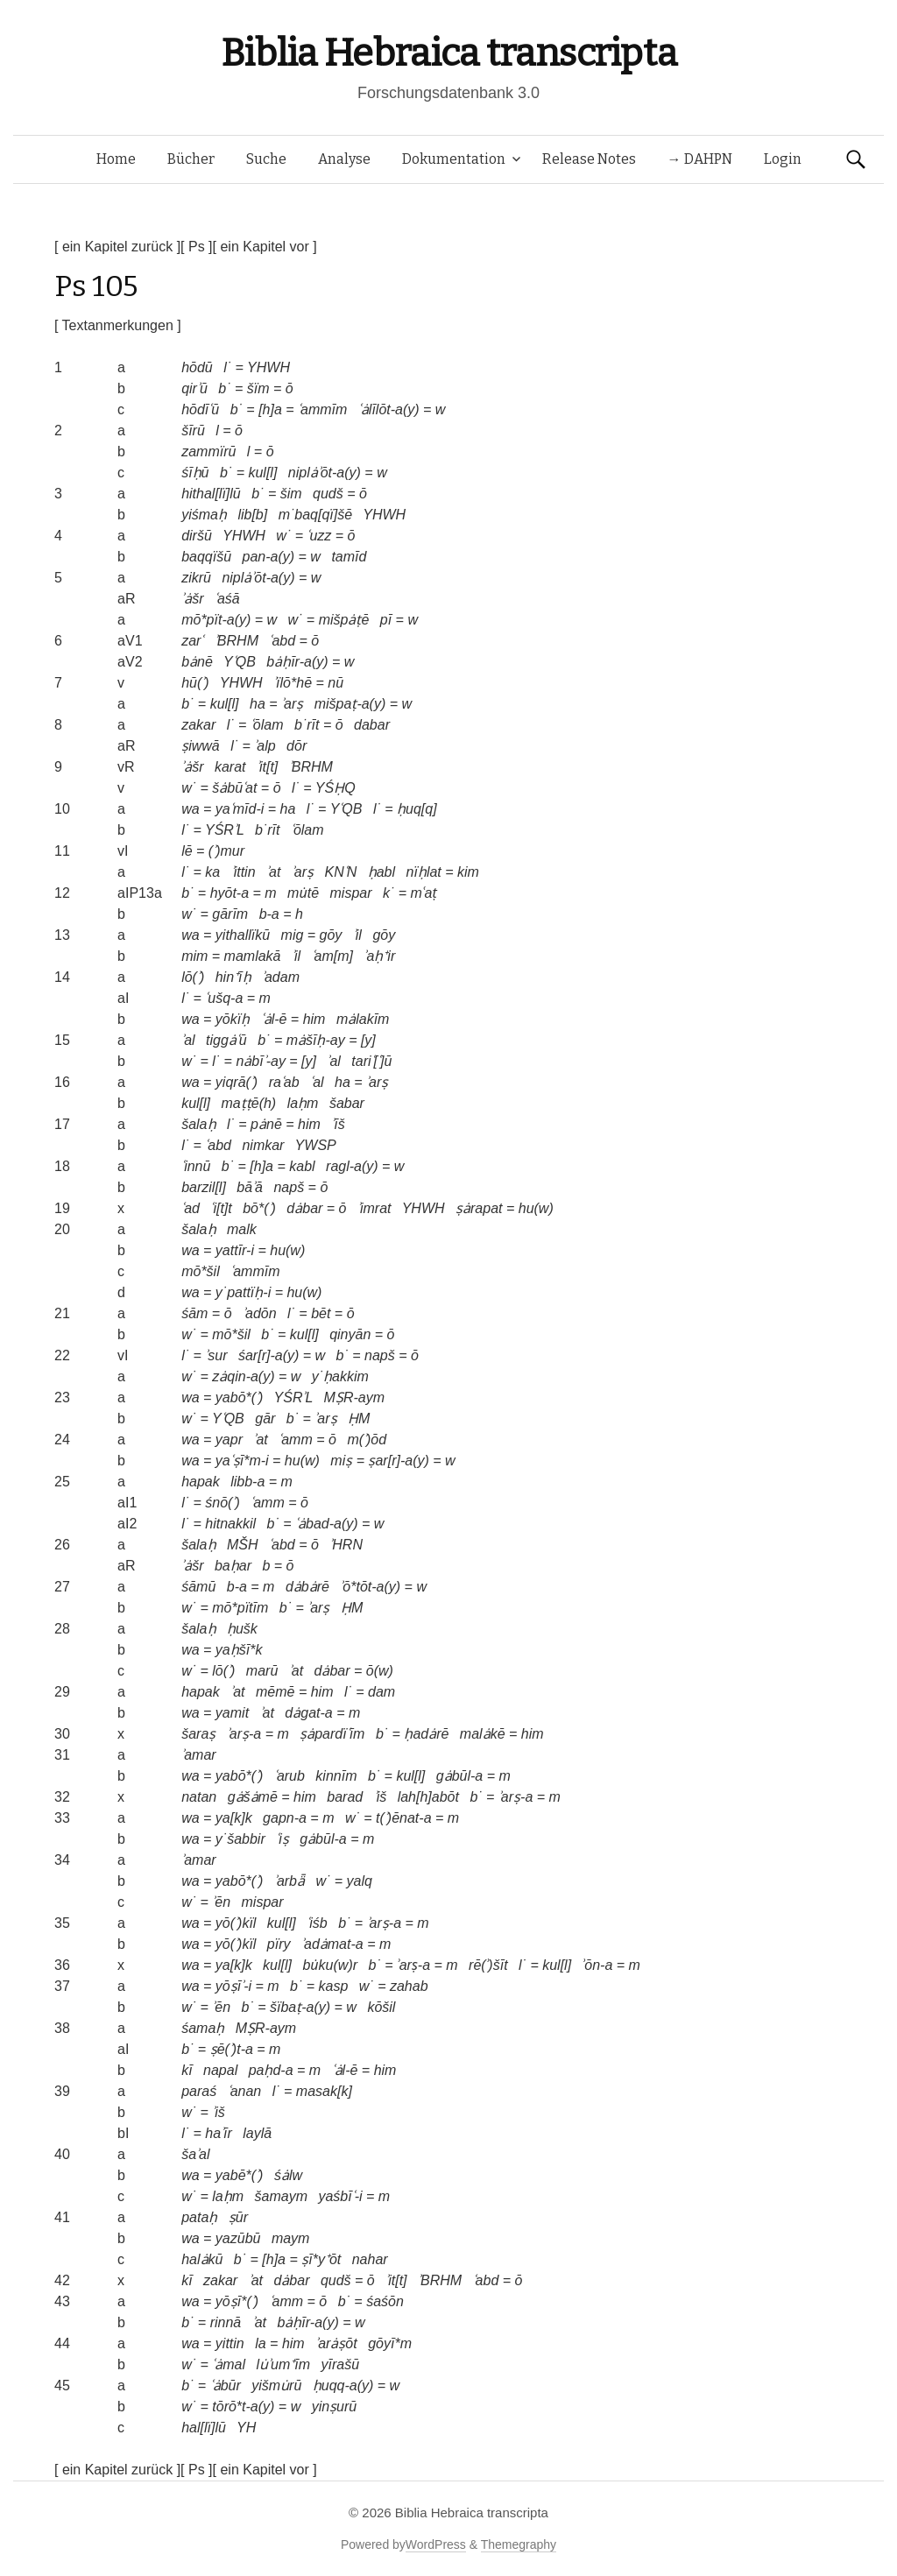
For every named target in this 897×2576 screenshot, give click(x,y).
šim (291, 493)
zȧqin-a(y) (243, 1376)
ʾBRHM (236, 640)
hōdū (197, 367)
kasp (334, 1986)
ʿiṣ (282, 1838)
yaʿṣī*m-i (242, 1460)
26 (62, 1544)
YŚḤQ (335, 787)
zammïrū (208, 451)
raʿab (284, 1082)
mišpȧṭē (344, 619)
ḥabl (381, 872)
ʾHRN (346, 1544)
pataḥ (199, 2217)
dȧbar (304, 1208)
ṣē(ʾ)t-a (231, 2049)
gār (265, 1418)
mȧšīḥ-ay (315, 1040)
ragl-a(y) (352, 1166)
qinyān (350, 1334)
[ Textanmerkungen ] (117, 325)
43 (62, 2301)
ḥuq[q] (417, 808)
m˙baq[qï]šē (315, 514)
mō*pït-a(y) (216, 619)
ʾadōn (260, 1313)
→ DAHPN (699, 159)
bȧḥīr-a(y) (297, 661)
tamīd (348, 556)
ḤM (359, 1418)
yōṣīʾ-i (233, 1986)
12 (62, 893)
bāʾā (250, 1187)
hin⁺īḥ (233, 977)
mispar (351, 893)
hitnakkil (230, 1523)
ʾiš (380, 1796)
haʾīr (218, 2133)
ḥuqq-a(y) (343, 2385)
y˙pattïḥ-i (243, 1292)
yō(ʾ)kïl (236, 1923)
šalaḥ (198, 1124)
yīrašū (340, 2364)
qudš (328, 493)
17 (62, 1124)
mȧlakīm (363, 1019)
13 (62, 935)
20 (62, 1229)
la (260, 2343)
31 (62, 1754)
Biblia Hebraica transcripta (448, 53)
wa (190, 808)
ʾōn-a (598, 1965)
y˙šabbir (240, 1838)
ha (257, 703)
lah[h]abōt (428, 1796)
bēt (320, 1313)
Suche (266, 159)
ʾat (273, 872)
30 (62, 1733)
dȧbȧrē (307, 1586)
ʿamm (296, 1439)
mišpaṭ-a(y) (350, 703)
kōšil (381, 2007)
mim (194, 956)
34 (62, 1860)
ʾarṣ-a (244, 1733)
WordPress (436, 2544)
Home (116, 159)
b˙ (224, 388)
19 (62, 1208)
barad (345, 1796)
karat (230, 766)
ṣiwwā (200, 745)
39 (62, 2091)
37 (62, 1986)
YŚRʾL (224, 829)
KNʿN (340, 872)
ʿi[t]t (220, 1208)
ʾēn (221, 1902)
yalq (359, 1881)
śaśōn (385, 2301)
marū (262, 1670)
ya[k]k (233, 1817)
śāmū (198, 1586)
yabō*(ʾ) (239, 1397)
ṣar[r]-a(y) (398, 1460)
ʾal (187, 1040)
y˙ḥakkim (340, 1376)
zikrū (196, 577)
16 (62, 1082)
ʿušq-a (224, 998)
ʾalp (264, 745)
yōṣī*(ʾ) (236, 2301)
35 (62, 1923)
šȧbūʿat (234, 787)
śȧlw (288, 2175)
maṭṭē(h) (249, 1103)
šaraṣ (198, 1733)
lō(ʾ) (192, 977)
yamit (232, 1712)
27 (62, 1586)
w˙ (283, 535)
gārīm (230, 914)
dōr (296, 745)
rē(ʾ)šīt (488, 1965)
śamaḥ (202, 2028)
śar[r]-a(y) (268, 1355)
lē (186, 850)
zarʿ (192, 640)
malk (242, 1229)
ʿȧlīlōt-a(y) (389, 409)
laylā (257, 2133)
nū (335, 682)
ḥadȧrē (426, 1733)
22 (62, 1355)
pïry (279, 1944)
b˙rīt (306, 724)
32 (62, 1796)
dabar (372, 724)
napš (288, 1187)
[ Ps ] (196, 246)
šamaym (281, 2196)
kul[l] (262, 472)
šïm (258, 388)
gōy (331, 935)
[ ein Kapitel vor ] (265, 246)
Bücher (191, 159)
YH (246, 2427)
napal (220, 2070)
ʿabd (282, 640)
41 (62, 2217)
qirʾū (194, 388)
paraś (198, 2091)
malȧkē (482, 1733)
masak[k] (324, 2091)
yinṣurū (334, 2406)
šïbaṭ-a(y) (300, 2007)
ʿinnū (195, 1166)
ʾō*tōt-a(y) (370, 1586)
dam (381, 1691)
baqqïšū (206, 556)
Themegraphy (518, 2544)
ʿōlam (267, 724)
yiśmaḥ (204, 514)
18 (62, 1166)
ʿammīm (322, 409)
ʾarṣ (292, 703)
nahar (370, 2259)
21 (62, 1313)
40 (62, 2154)
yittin (229, 2343)
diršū (196, 535)
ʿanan (245, 2091)
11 (62, 850)
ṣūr (238, 2217)
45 (62, 2385)
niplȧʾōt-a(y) (324, 472)
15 (62, 1040)
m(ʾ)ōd (366, 1439)
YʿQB (239, 661)
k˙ (388, 893)
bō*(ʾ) (259, 1208)
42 (62, 2280)
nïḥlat (423, 872)
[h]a (270, 409)
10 (62, 808)
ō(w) (379, 1670)
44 (62, 2343)
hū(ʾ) (194, 682)
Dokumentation (453, 159)
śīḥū (194, 472)
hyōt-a (229, 893)
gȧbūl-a (459, 1775)
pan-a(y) (269, 556)
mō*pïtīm (240, 1607)
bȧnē (197, 661)
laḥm (303, 1103)
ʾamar (198, 1754)
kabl (301, 1166)
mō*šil (200, 1271)
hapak (200, 1481)
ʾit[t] (267, 766)
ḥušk (242, 1628)
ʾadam (281, 977)
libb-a (247, 1481)
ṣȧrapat (479, 1208)
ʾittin (243, 872)
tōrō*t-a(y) (243, 2406)
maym (291, 2238)
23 (62, 1397)
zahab (409, 1986)
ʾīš (337, 1124)
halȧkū (201, 2259)
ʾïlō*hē (292, 682)
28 (62, 1628)
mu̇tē (303, 893)
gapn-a (285, 1817)
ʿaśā (227, 598)
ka (212, 872)
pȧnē (266, 1124)
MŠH (242, 1544)
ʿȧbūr (225, 2385)
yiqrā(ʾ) (236, 1082)
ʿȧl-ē (274, 1019)
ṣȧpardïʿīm (332, 1733)
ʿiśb (317, 1923)
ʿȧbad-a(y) (326, 1523)
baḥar (233, 1565)
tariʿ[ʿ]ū (371, 1061)
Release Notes (589, 159)
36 (62, 1965)
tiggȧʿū (226, 1040)
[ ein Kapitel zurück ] (117, 246)
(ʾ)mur (226, 850)
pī (386, 619)
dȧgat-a (308, 1712)
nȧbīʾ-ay (260, 1061)
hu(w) (536, 1208)
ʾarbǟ (289, 1881)
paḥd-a (271, 2070)
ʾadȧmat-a (332, 1944)
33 (62, 1817)
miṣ (341, 1460)
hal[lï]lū (203, 2427)
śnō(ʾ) (222, 1502)
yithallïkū (242, 935)
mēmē (275, 1691)
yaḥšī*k (239, 1649)
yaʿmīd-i (239, 808)
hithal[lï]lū (211, 493)
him (314, 1019)
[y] (368, 1040)
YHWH (268, 367)
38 (62, 2028)
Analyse (344, 159)
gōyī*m (390, 2343)
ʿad (190, 1208)
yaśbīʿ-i (340, 2196)
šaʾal (195, 2154)
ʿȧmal (228, 2364)
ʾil (357, 935)
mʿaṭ (424, 893)
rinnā (226, 2322)
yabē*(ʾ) (239, 2175)
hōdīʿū (200, 409)
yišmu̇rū (276, 2385)
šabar (346, 1103)
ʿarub (289, 1775)
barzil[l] (203, 1187)
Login (783, 159)
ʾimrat (374, 1208)
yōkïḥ (232, 1019)
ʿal (316, 1082)
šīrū (193, 430)
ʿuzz (319, 535)
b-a (269, 914)
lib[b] (252, 514)
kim (468, 872)
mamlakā (252, 956)
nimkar (263, 1145)
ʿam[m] (332, 956)
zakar (198, 724)
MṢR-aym (354, 1397)
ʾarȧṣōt (336, 2343)
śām (194, 1313)
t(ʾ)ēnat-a (403, 1817)
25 (62, 1481)
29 (62, 1691)
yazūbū (238, 2238)
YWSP (315, 1145)
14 (62, 977)
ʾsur (216, 1355)
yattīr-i (234, 1250)
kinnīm (336, 1775)
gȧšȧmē (253, 1796)
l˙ (227, 367)
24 (62, 1439)
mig (292, 935)
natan (198, 1796)
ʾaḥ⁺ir (379, 956)
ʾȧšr (192, 598)
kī (186, 2070)
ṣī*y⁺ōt (321, 2259)
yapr (229, 1439)
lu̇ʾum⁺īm (284, 2364)
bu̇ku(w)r (329, 1965)
